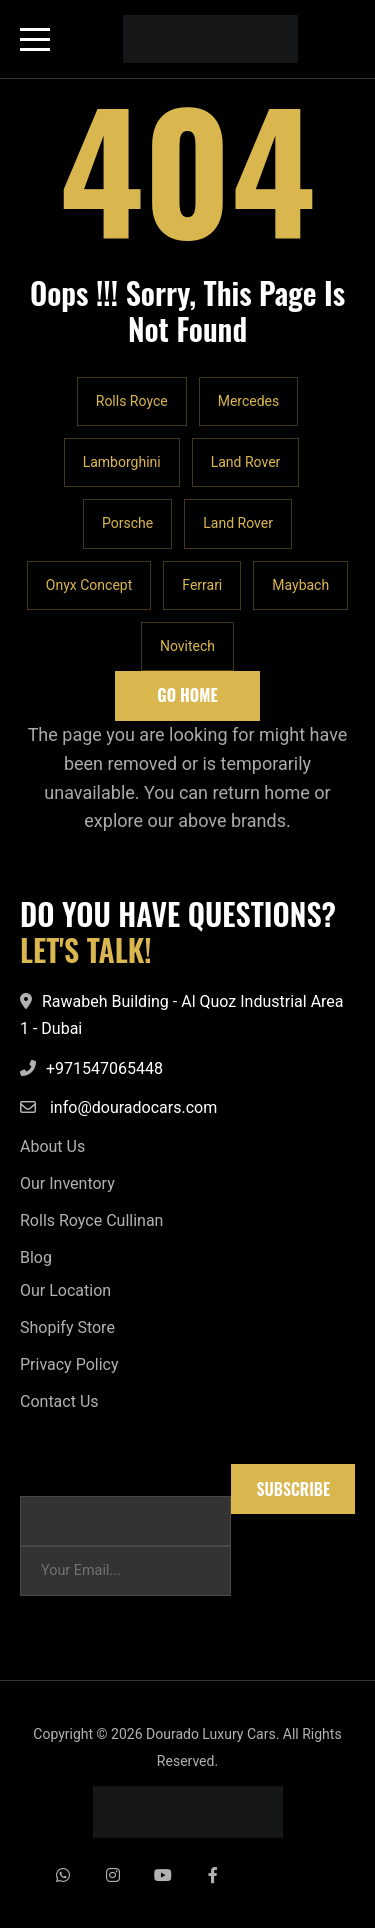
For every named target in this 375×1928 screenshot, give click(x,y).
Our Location (65, 1290)
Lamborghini (122, 462)
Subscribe (293, 1489)
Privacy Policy (69, 1364)
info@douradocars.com (133, 1107)
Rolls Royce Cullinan (91, 1220)
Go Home (187, 695)
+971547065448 (104, 1068)
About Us (52, 1146)
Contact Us (59, 1401)
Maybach (300, 585)
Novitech (187, 646)
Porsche (127, 523)
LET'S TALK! (86, 950)
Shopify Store (67, 1327)
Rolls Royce (132, 401)
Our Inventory (67, 1183)
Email (38, 1473)
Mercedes (249, 401)
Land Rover (246, 462)
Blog (36, 1257)
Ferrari (202, 585)
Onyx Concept (89, 585)
